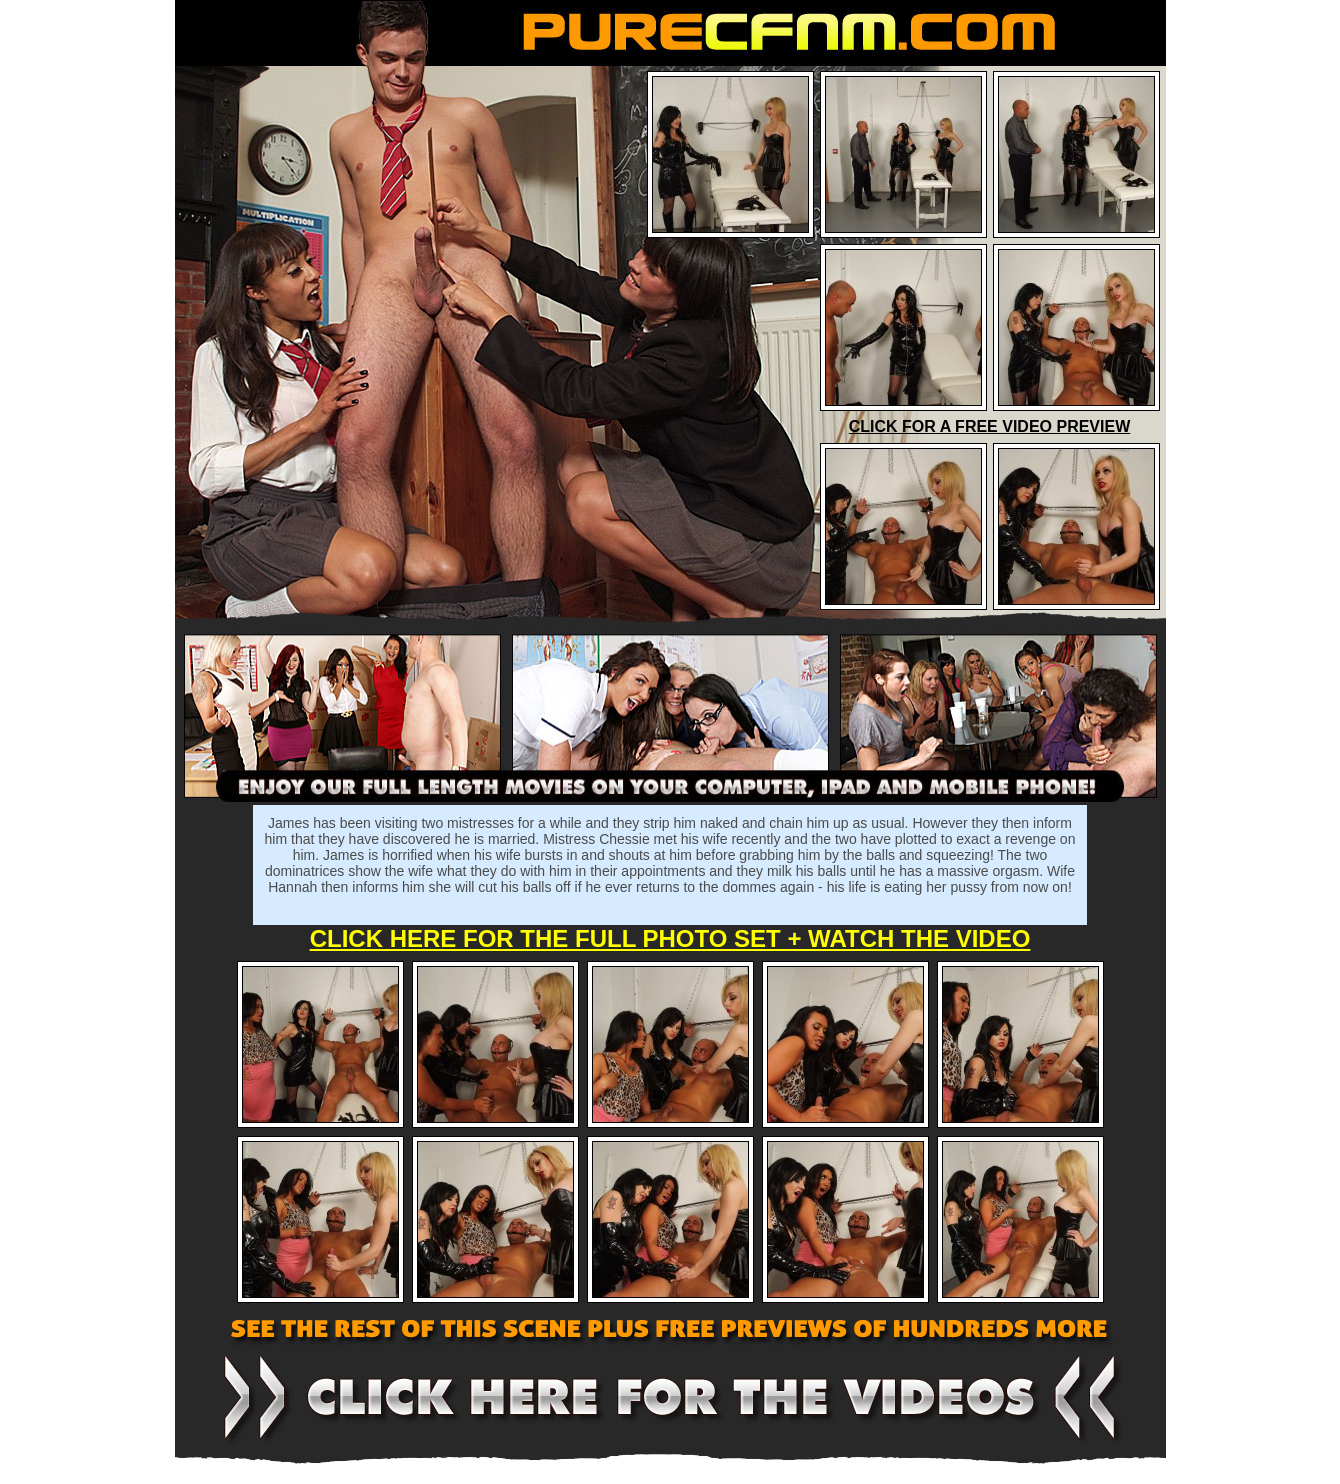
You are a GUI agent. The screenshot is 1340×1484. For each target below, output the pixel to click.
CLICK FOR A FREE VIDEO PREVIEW (990, 426)
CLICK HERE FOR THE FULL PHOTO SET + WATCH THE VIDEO (670, 938)
